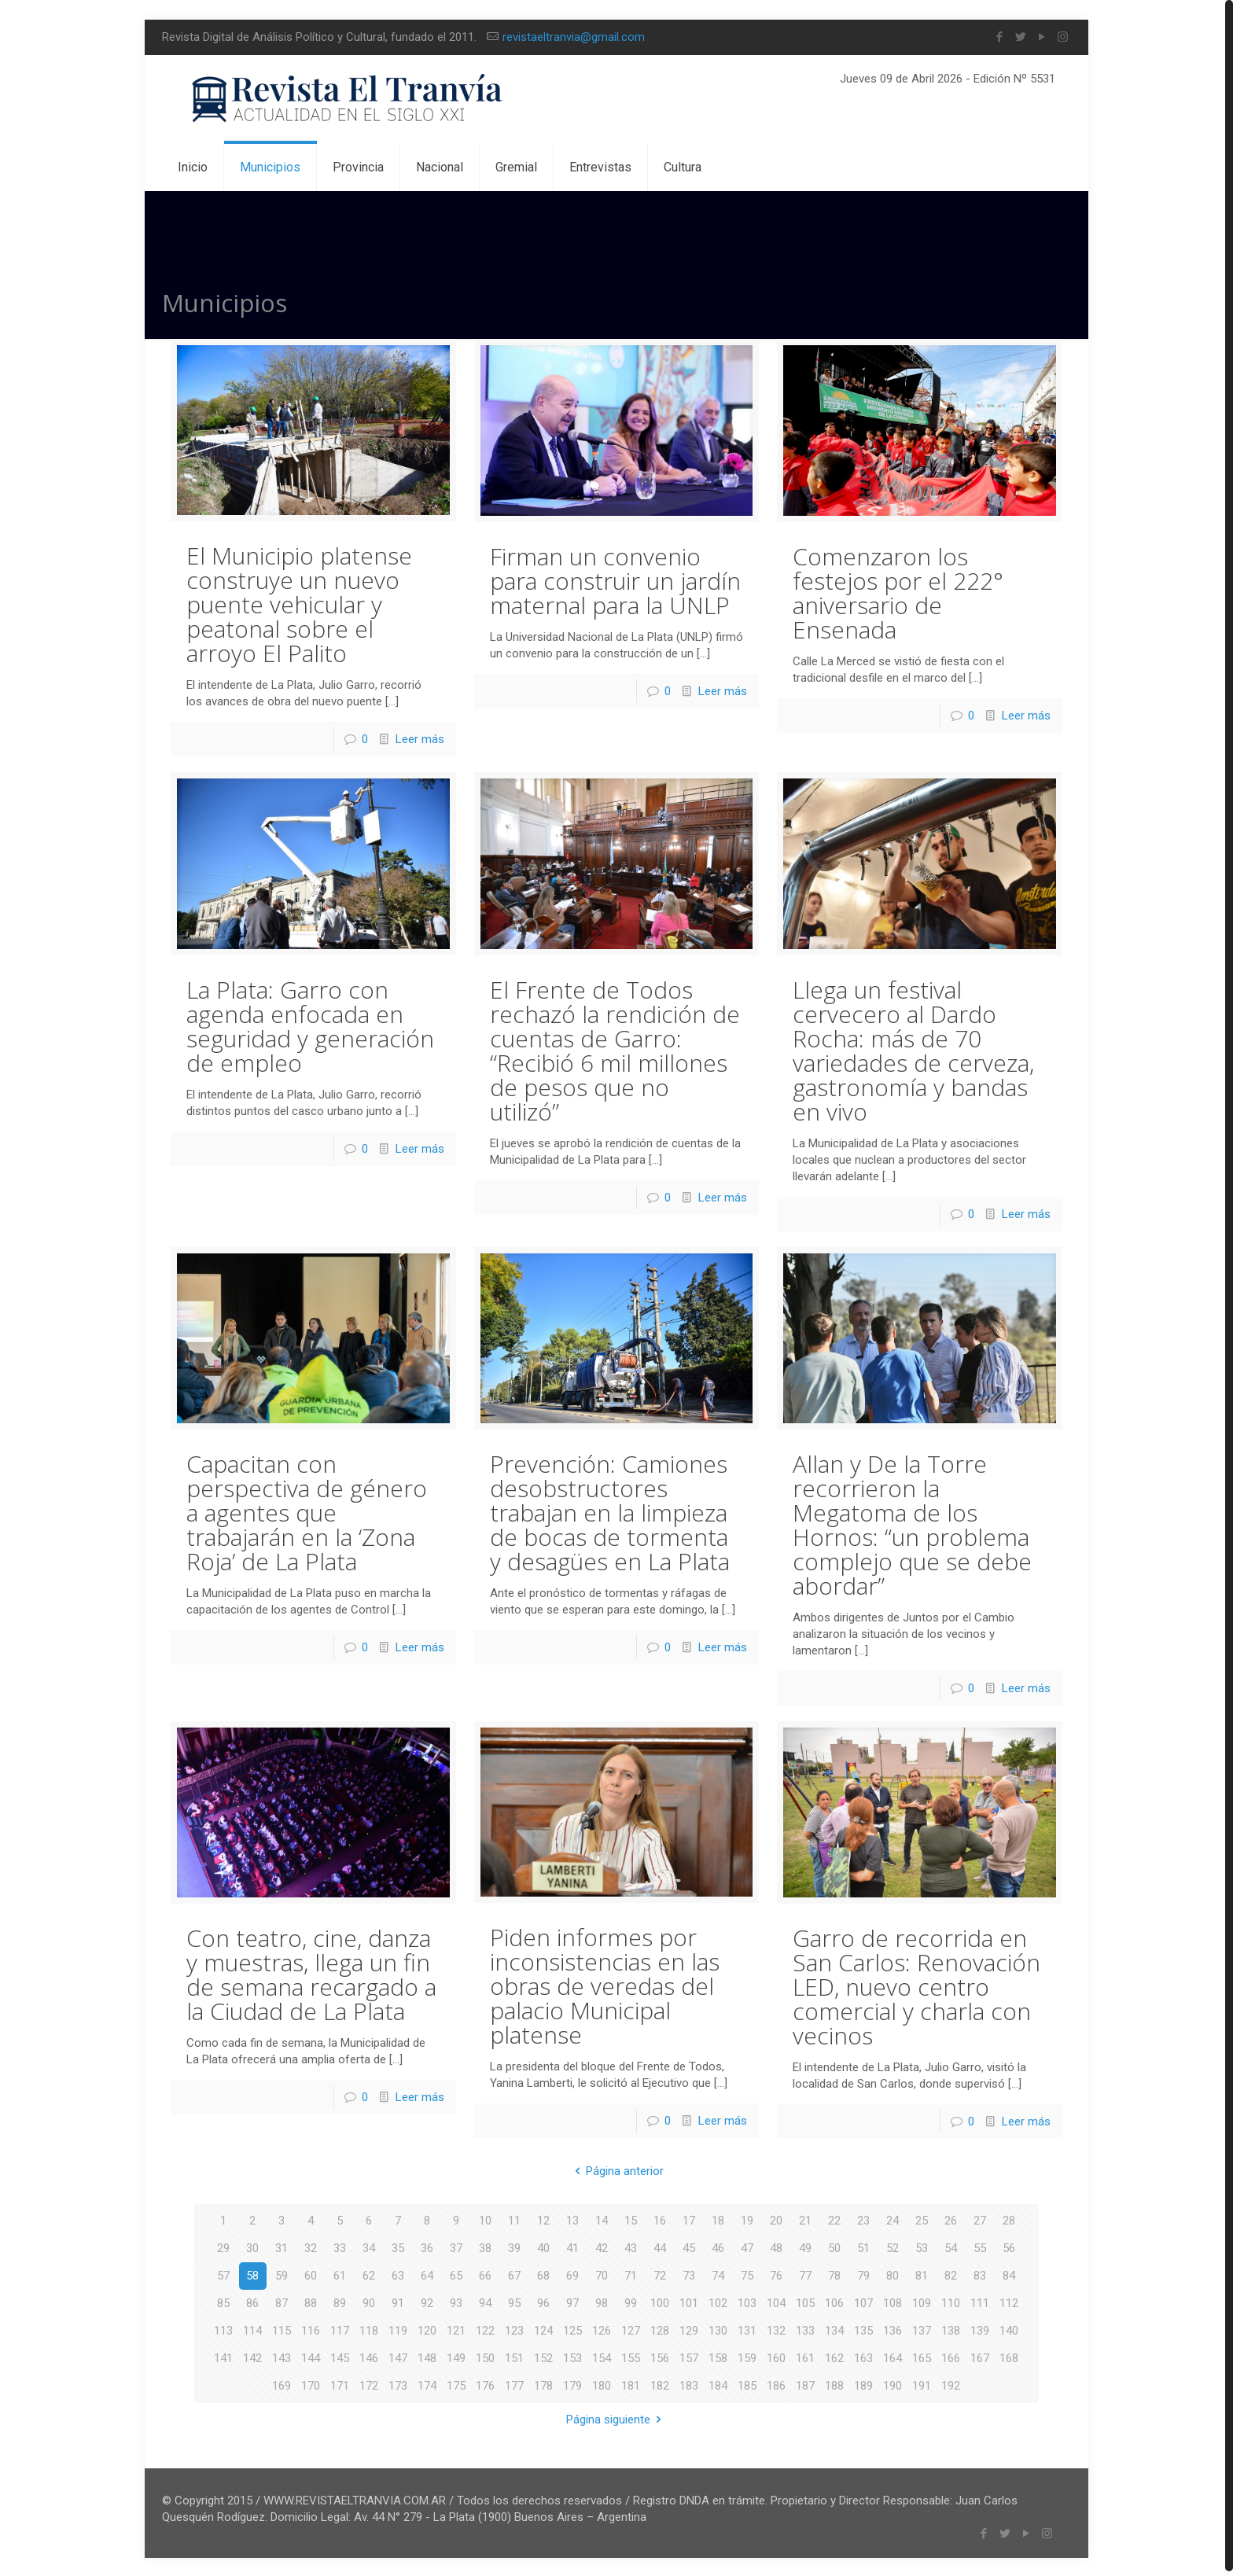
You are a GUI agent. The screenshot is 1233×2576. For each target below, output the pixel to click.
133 (805, 2329)
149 (456, 2357)
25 (921, 2219)
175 (456, 2384)
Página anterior (616, 2169)
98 (601, 2301)
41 (572, 2246)
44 (659, 2246)
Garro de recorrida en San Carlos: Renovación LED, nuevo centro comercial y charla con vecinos (916, 1985)
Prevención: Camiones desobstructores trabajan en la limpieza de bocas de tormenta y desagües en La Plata (610, 1511)
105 (805, 2301)
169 (281, 2384)
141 (223, 2357)
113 (223, 2329)
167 (979, 2357)
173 (397, 2384)
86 (252, 2301)
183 (688, 2384)
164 (892, 2357)
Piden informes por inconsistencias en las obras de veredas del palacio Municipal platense (605, 1984)
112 (1008, 2301)
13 (572, 2219)
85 (223, 2301)
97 (572, 2301)
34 (369, 2246)
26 (950, 2219)
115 (281, 2329)
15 (630, 2219)
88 (310, 2301)
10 (485, 2219)
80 (892, 2274)
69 (572, 2274)
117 (339, 2329)
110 (950, 2301)
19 (747, 2219)
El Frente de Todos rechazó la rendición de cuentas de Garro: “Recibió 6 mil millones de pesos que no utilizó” (615, 1050)
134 (834, 2329)
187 (805, 2384)
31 (281, 2246)
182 (659, 2384)
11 (514, 2219)
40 (543, 2246)
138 (950, 2329)
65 (456, 2274)
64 (427, 2274)
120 (427, 2329)
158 (718, 2357)
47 (747, 2246)
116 (310, 2329)
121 (456, 2329)
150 (485, 2357)
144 (310, 2357)
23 (863, 2219)
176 (485, 2384)
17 (689, 2219)
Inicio (908, 300)
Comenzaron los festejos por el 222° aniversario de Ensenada (898, 592)
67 (514, 2274)
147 (397, 2357)
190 (892, 2384)
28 (1009, 2219)
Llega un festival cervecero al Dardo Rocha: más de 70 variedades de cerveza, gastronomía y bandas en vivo (913, 1049)
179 (572, 2384)
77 (805, 2274)
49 (805, 2246)
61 (339, 2274)
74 (718, 2274)
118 (368, 2329)
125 (572, 2329)
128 (659, 2329)
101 (688, 2301)
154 (601, 2357)
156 (659, 2357)
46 (718, 2246)
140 (1008, 2329)
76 (776, 2274)
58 (252, 2274)
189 (863, 2384)
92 (427, 2301)
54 (950, 2246)
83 (980, 2274)
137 (921, 2329)
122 (485, 2329)
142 (252, 2357)
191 (921, 2384)
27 (980, 2219)
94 (485, 2301)
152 (543, 2357)
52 (892, 2246)
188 (834, 2384)
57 (223, 2274)
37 (456, 2246)
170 (310, 2384)
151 (514, 2357)
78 (834, 2274)
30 (252, 2246)
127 (630, 2329)
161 (805, 2357)
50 (834, 2246)
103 (747, 2301)
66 (485, 2274)
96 (543, 2301)
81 (921, 2274)
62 (369, 2274)
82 (950, 2274)
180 (601, 2384)
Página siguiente (616, 2418)
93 (456, 2301)
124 (543, 2329)
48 (776, 2246)
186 (776, 2384)
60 (310, 2274)
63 (398, 2274)
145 (339, 2357)
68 (543, 2274)
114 (252, 2329)
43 (630, 2246)
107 (863, 2301)
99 (630, 2301)
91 (398, 2301)
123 (514, 2329)
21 (805, 2219)
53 (921, 2246)
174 (427, 2384)
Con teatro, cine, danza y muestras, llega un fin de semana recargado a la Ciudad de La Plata (311, 1973)
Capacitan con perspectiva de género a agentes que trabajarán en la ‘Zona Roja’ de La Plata (306, 1511)
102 (718, 2301)
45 (689, 2246)
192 (950, 2384)
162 (834, 2357)
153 (572, 2357)
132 (776, 2329)
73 (689, 2274)
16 (659, 2219)
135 (863, 2329)
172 (368, 2384)
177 (514, 2384)
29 (223, 2246)
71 (630, 2274)
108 (892, 2301)
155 (630, 2357)
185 (747, 2384)
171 (339, 2384)
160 (776, 2357)
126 (601, 2329)
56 (1009, 2246)
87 (281, 2301)
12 (543, 2219)
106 (834, 2301)
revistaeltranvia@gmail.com (573, 37)
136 (892, 2329)
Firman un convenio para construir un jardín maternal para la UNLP (615, 579)
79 (863, 2274)
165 (921, 2357)
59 (281, 2274)
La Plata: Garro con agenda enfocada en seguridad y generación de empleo (310, 1024)
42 (601, 2246)
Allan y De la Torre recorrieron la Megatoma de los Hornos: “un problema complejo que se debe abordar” (912, 1523)
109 (921, 2301)
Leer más (420, 738)
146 (368, 2357)
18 (718, 2219)
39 (514, 2246)
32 (310, 2246)
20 (776, 2219)
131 (747, 2329)
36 (427, 2246)
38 (485, 2246)
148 (427, 2357)
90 (369, 2301)
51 (863, 2246)
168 (1008, 2357)
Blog (969, 300)
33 (339, 2246)
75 (747, 2274)
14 (601, 2219)
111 (979, 2301)
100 (659, 2301)
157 (688, 2357)
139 (979, 2329)
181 (630, 2384)
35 (398, 2246)
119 (397, 2329)
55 (980, 2246)
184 (718, 2384)
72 (659, 2274)
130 (718, 2329)
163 (863, 2357)
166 (950, 2357)
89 (339, 2301)
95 (514, 2301)
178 (543, 2384)
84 (1009, 2274)
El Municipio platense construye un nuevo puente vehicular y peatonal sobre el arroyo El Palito (299, 603)
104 (776, 2301)
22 (834, 2219)
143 (281, 2357)
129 (688, 2329)
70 (601, 2274)
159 (747, 2357)
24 (892, 2219)
